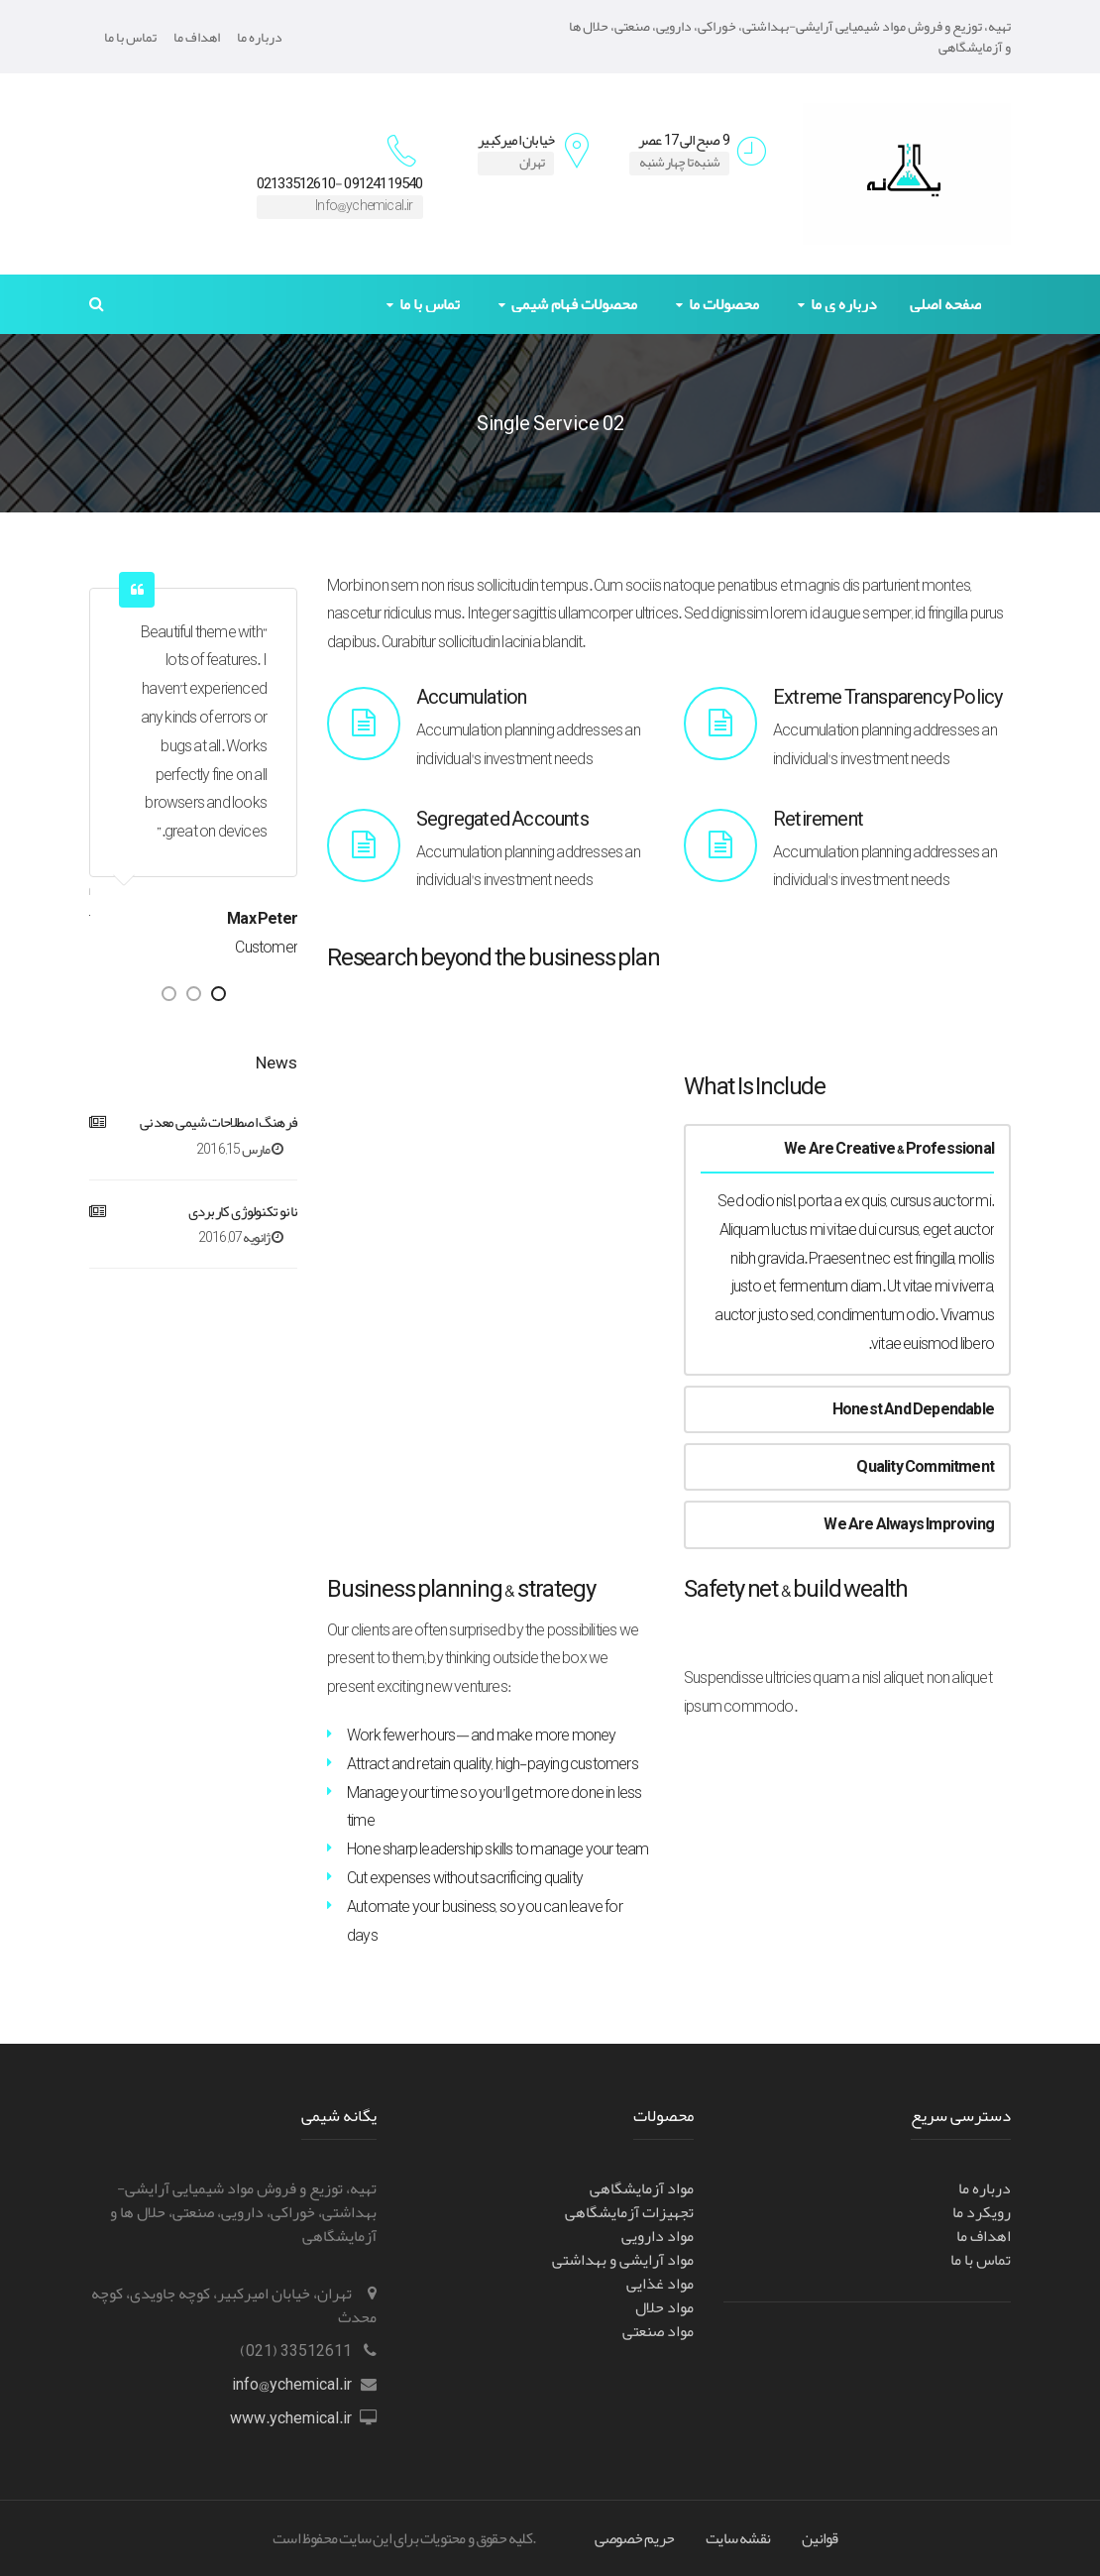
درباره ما (259, 37)
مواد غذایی (660, 2283)
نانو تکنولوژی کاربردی (242, 1211)
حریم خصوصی (634, 2538)
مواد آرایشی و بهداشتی (623, 2260)
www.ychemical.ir (291, 2418)
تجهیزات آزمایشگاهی (629, 2212)
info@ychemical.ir (292, 2385)
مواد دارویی (657, 2236)
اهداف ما (196, 37)
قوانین (819, 2538)
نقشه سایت (738, 2538)
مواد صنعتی (658, 2331)
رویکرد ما (981, 2212)
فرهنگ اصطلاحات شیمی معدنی (218, 1122)
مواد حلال (664, 2307)
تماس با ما (130, 37)
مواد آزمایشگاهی (642, 2188)
